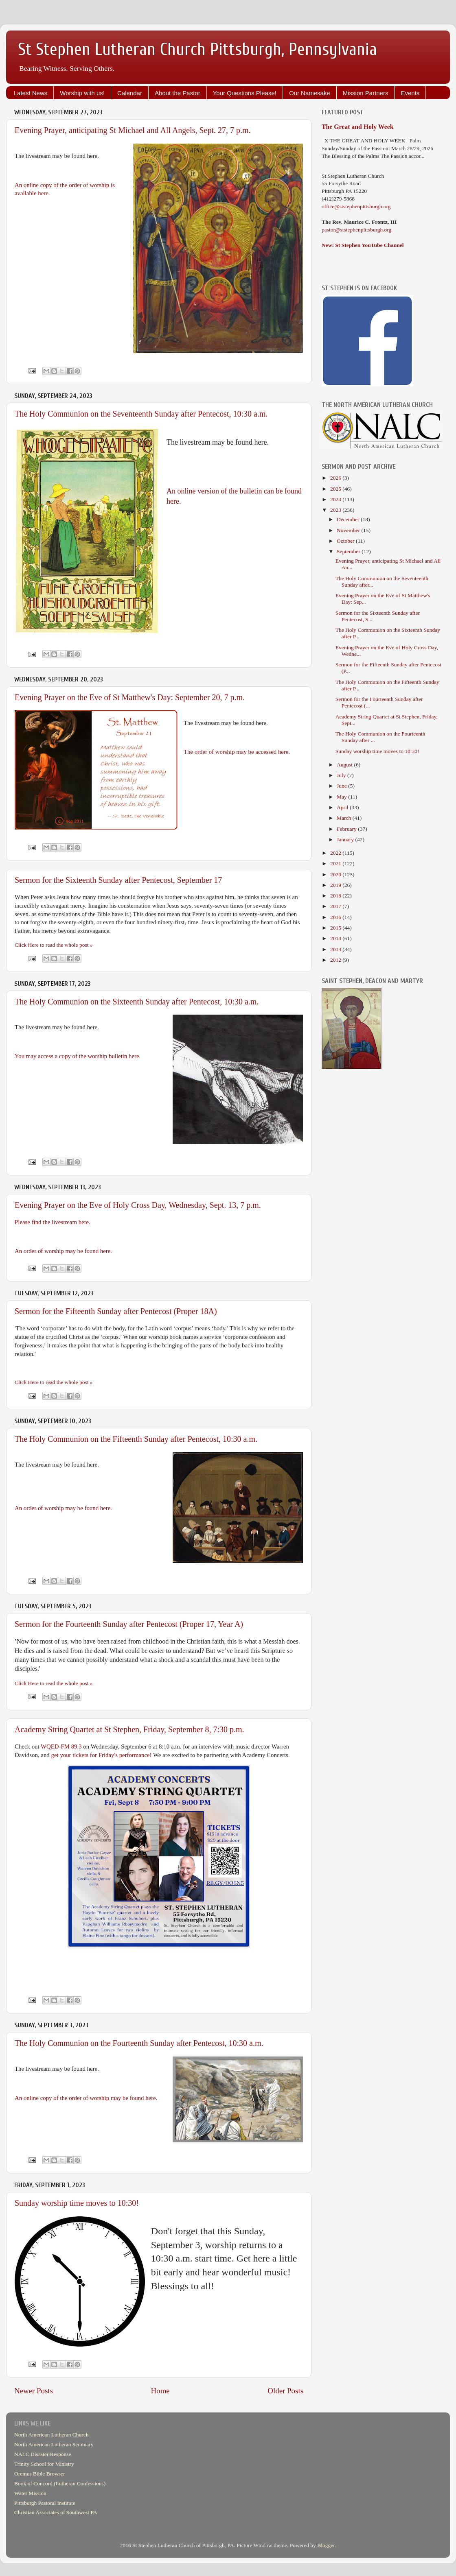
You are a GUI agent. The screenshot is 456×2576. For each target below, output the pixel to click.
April (343, 807)
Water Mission (30, 2493)
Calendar (129, 93)
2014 (336, 938)
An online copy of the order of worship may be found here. (86, 2098)
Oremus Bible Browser (39, 2474)
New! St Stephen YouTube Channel (363, 245)
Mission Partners (365, 93)
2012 (336, 960)
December (349, 519)
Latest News (31, 93)
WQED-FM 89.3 (61, 1746)
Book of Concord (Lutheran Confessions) (59, 2483)
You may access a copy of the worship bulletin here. (77, 1056)
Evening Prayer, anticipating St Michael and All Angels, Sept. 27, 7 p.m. (133, 130)
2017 (336, 906)
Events (410, 93)
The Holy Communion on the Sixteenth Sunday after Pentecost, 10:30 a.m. (137, 1001)
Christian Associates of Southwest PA (55, 2512)
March (345, 818)
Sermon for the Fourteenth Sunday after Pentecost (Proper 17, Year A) (129, 1624)
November (349, 530)
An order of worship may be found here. (63, 1251)
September (349, 551)
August (345, 765)
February (347, 829)
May (342, 797)
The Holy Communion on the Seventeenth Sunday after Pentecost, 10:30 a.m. (141, 413)
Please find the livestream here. (52, 1222)
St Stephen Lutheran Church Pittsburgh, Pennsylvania (197, 49)
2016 (336, 917)
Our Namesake (309, 93)
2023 (336, 510)
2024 (336, 499)
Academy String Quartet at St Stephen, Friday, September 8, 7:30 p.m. (129, 1729)
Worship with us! (82, 93)
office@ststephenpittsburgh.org (356, 206)
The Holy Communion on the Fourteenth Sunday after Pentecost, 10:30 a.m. (139, 2043)
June (342, 786)
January (346, 839)
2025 (336, 489)
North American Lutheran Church (51, 2435)
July (342, 775)
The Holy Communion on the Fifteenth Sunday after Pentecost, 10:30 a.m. (136, 1438)
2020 (336, 874)
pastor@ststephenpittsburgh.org (356, 230)
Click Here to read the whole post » (54, 945)
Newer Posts (33, 2390)
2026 (336, 478)
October (346, 541)
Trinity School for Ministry (44, 2464)
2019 (336, 885)
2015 (336, 928)
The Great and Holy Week (358, 126)
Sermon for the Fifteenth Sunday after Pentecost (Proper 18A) (116, 1311)
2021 (336, 863)
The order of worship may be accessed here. (237, 752)
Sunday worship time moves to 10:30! (77, 2202)
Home (160, 2390)
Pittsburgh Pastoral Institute (44, 2503)
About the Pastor (177, 93)
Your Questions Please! (244, 93)
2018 (336, 896)
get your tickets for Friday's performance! (102, 1755)
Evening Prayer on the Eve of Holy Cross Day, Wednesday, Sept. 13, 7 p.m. (138, 1205)
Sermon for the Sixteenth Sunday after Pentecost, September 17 (118, 879)
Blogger (326, 2545)
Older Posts (285, 2390)
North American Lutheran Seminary (54, 2444)
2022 (336, 853)
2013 (336, 949)
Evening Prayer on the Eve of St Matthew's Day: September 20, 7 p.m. (130, 697)
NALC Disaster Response (42, 2454)
